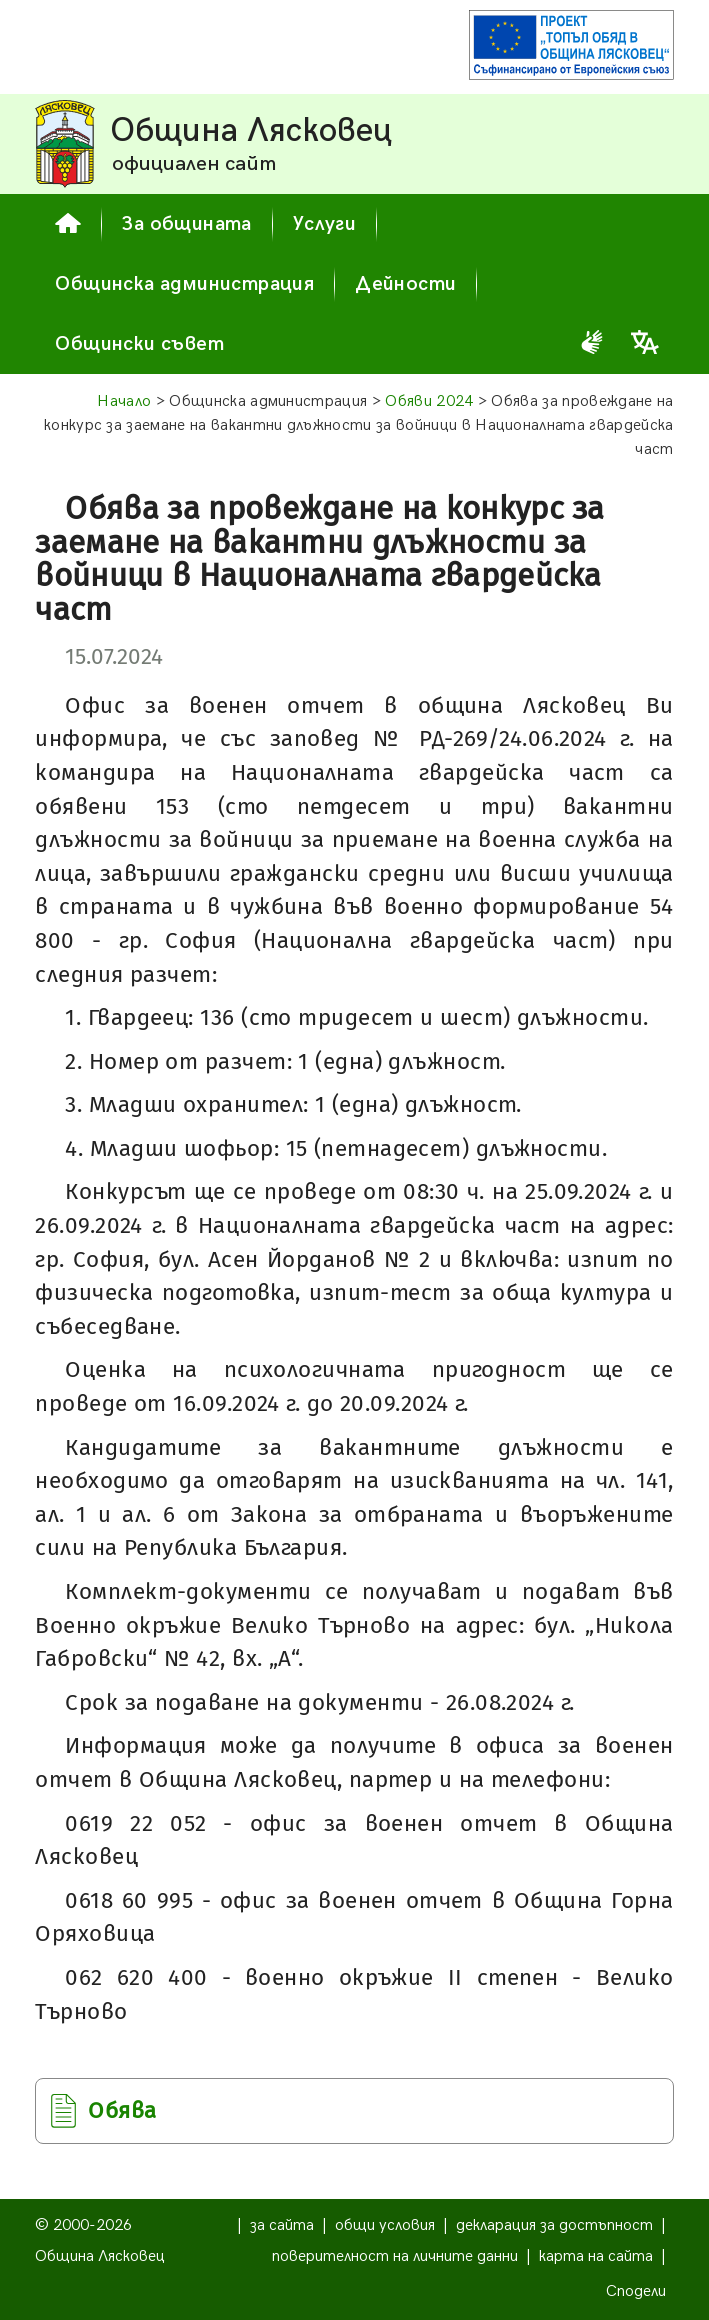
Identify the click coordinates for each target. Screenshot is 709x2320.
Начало (124, 401)
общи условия (385, 2225)
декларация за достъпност (554, 2225)
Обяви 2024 (429, 401)
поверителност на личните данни (395, 2256)
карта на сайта (596, 2256)
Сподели (636, 2291)
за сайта (282, 2225)
